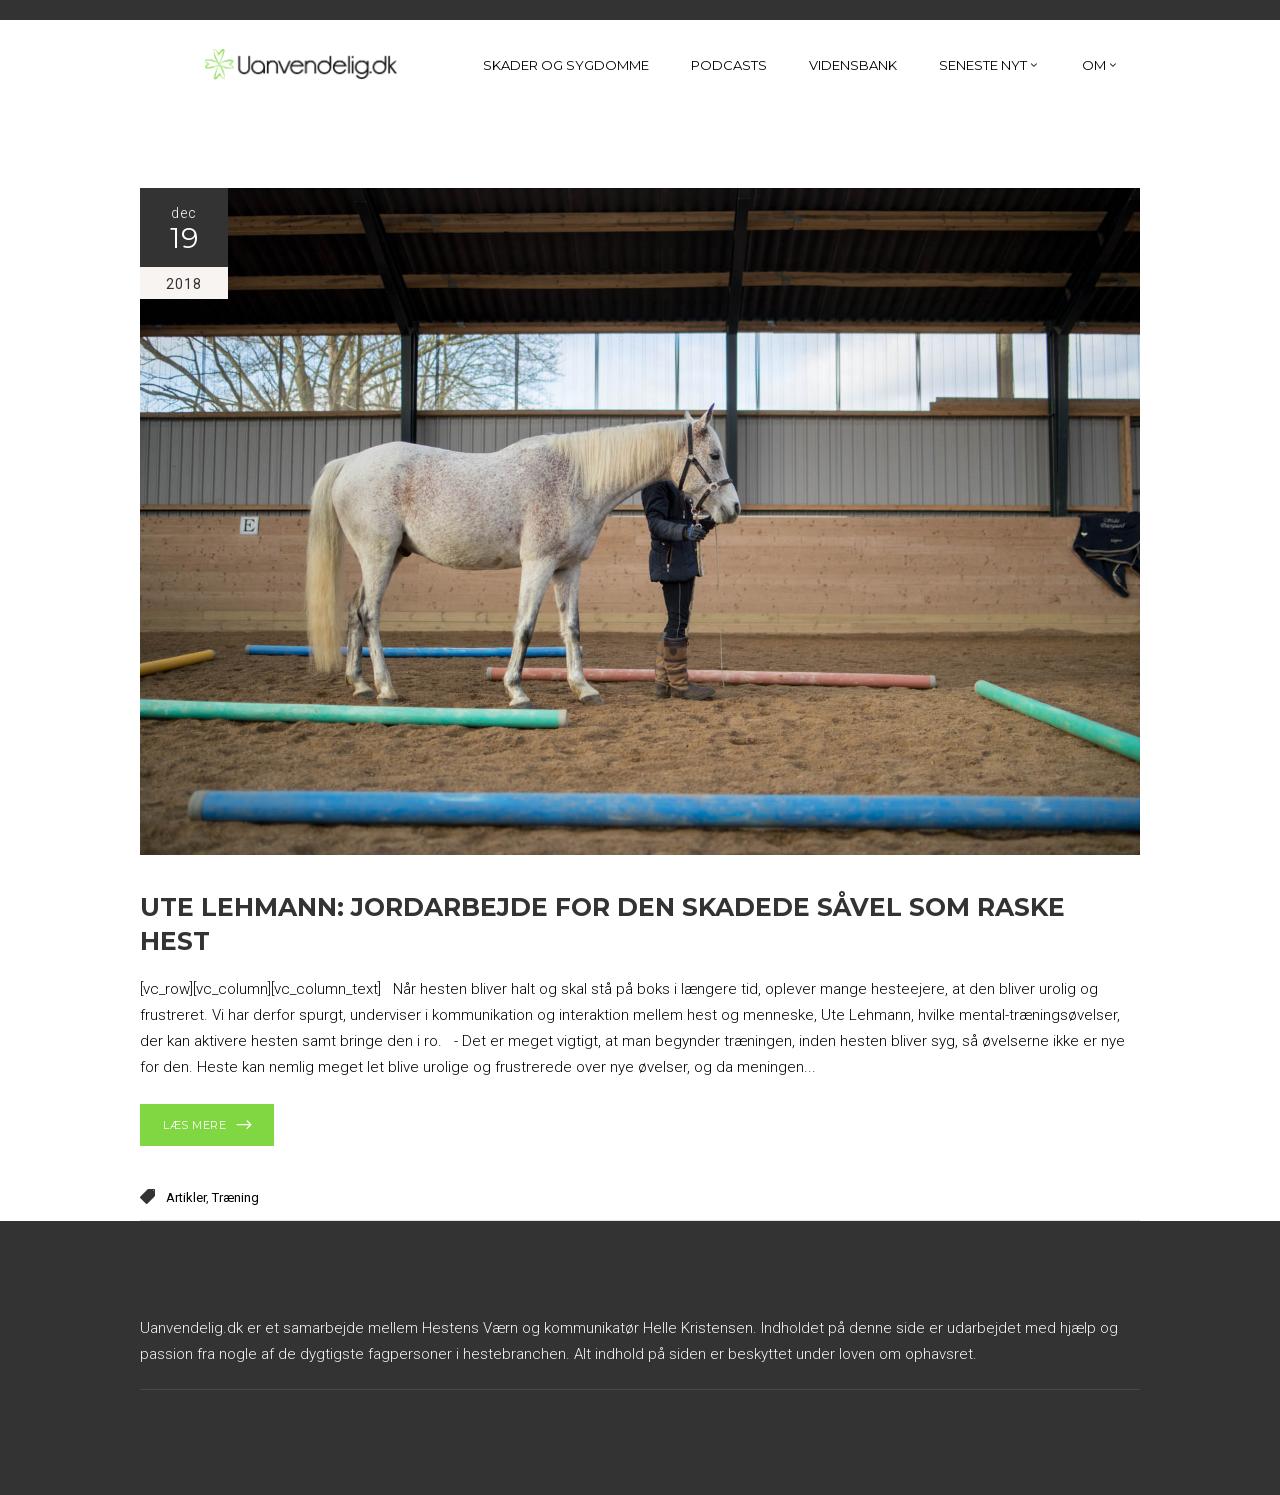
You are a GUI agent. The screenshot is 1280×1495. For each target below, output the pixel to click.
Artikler (186, 1197)
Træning (235, 1197)
